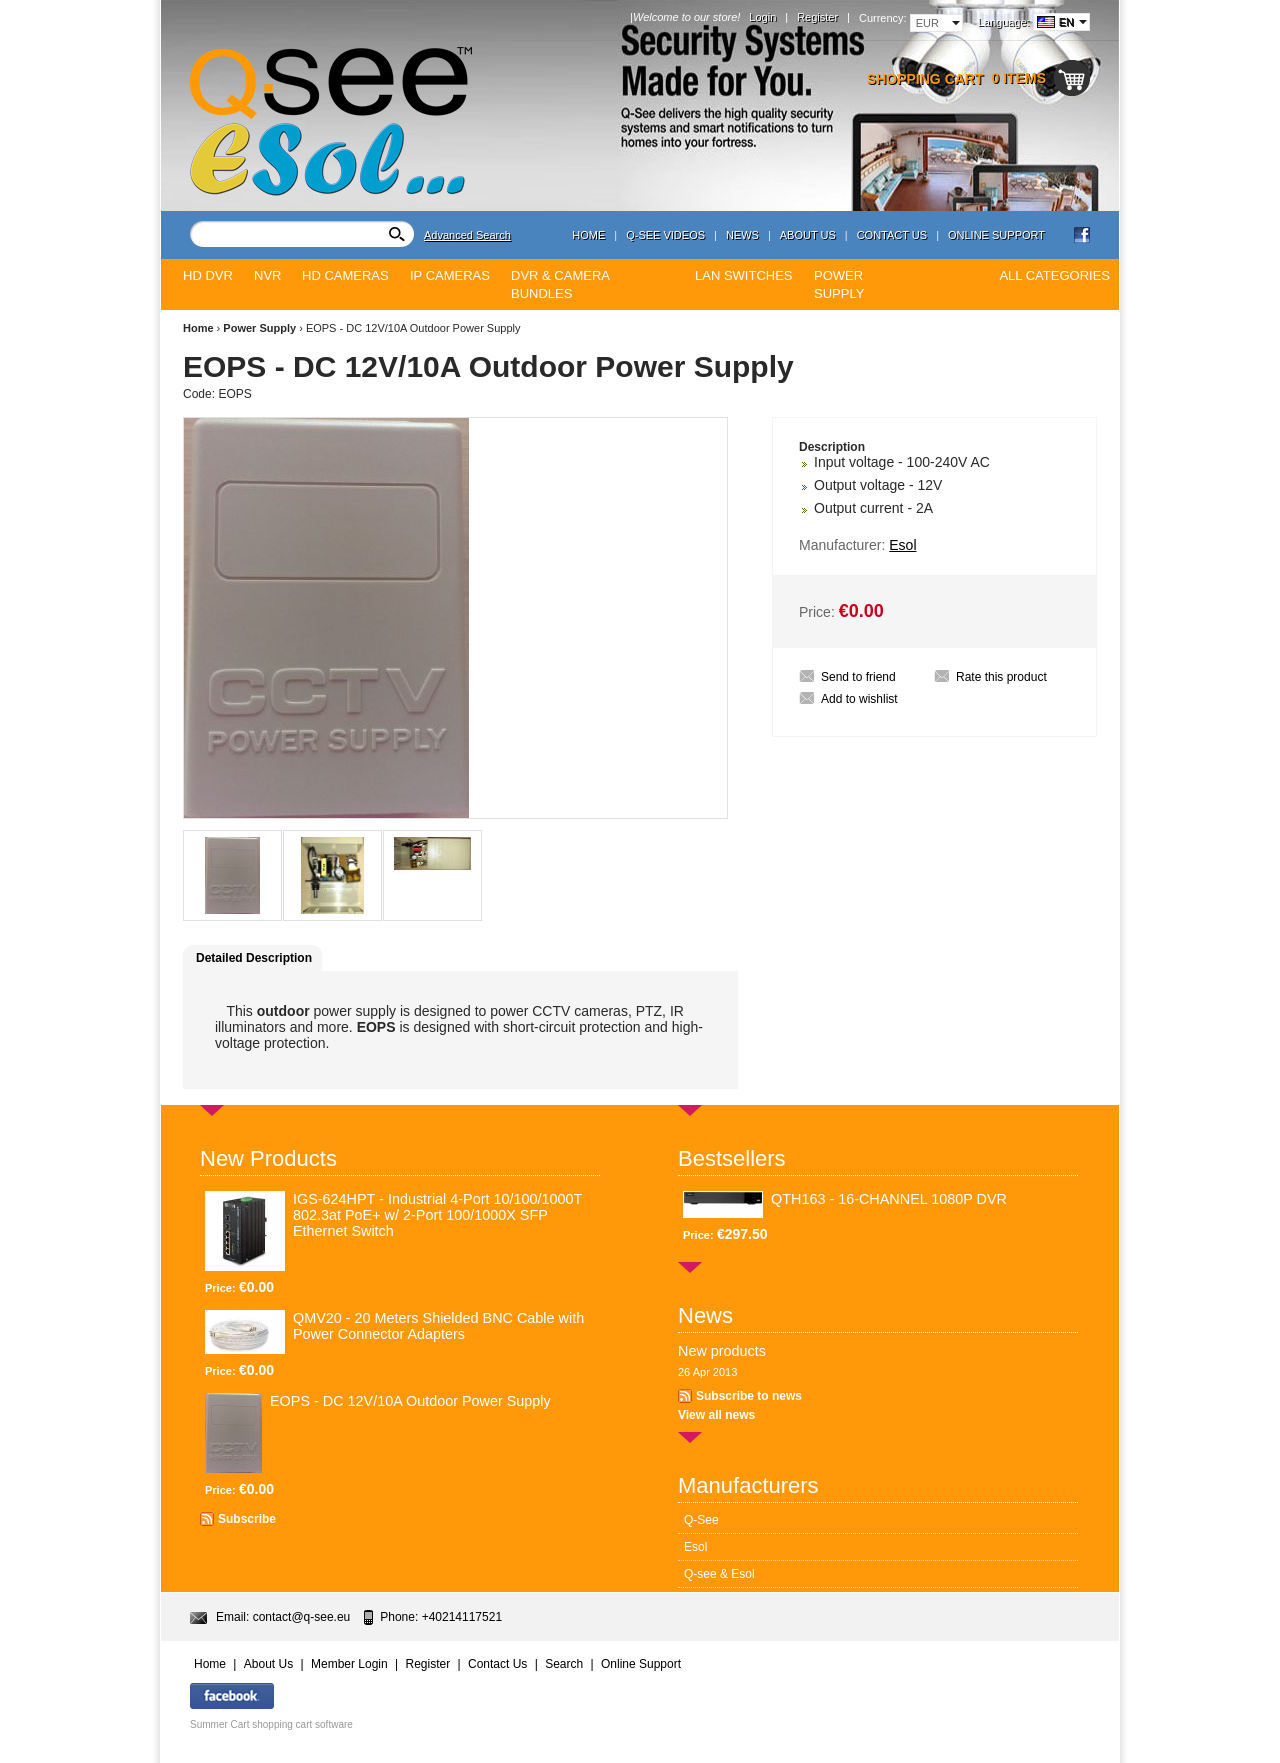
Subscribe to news (749, 1396)
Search (564, 1664)
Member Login (349, 1664)
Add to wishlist (859, 699)
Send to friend (858, 677)
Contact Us (892, 235)
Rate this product (1001, 677)
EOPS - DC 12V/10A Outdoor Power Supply (410, 1401)
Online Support (996, 235)
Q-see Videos (665, 235)
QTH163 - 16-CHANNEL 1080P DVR (889, 1199)
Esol (695, 1547)
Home (588, 235)
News (742, 235)
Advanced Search (467, 235)
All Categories (1054, 275)
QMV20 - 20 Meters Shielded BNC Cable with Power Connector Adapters (438, 1326)
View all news (716, 1415)
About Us (808, 235)
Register (817, 17)
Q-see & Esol (719, 1574)
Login (762, 17)
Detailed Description (254, 958)
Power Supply (259, 328)
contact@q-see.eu (302, 1617)
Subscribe (247, 1519)
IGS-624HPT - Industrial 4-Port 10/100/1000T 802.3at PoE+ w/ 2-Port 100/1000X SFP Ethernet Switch (437, 1215)
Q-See (701, 1520)
